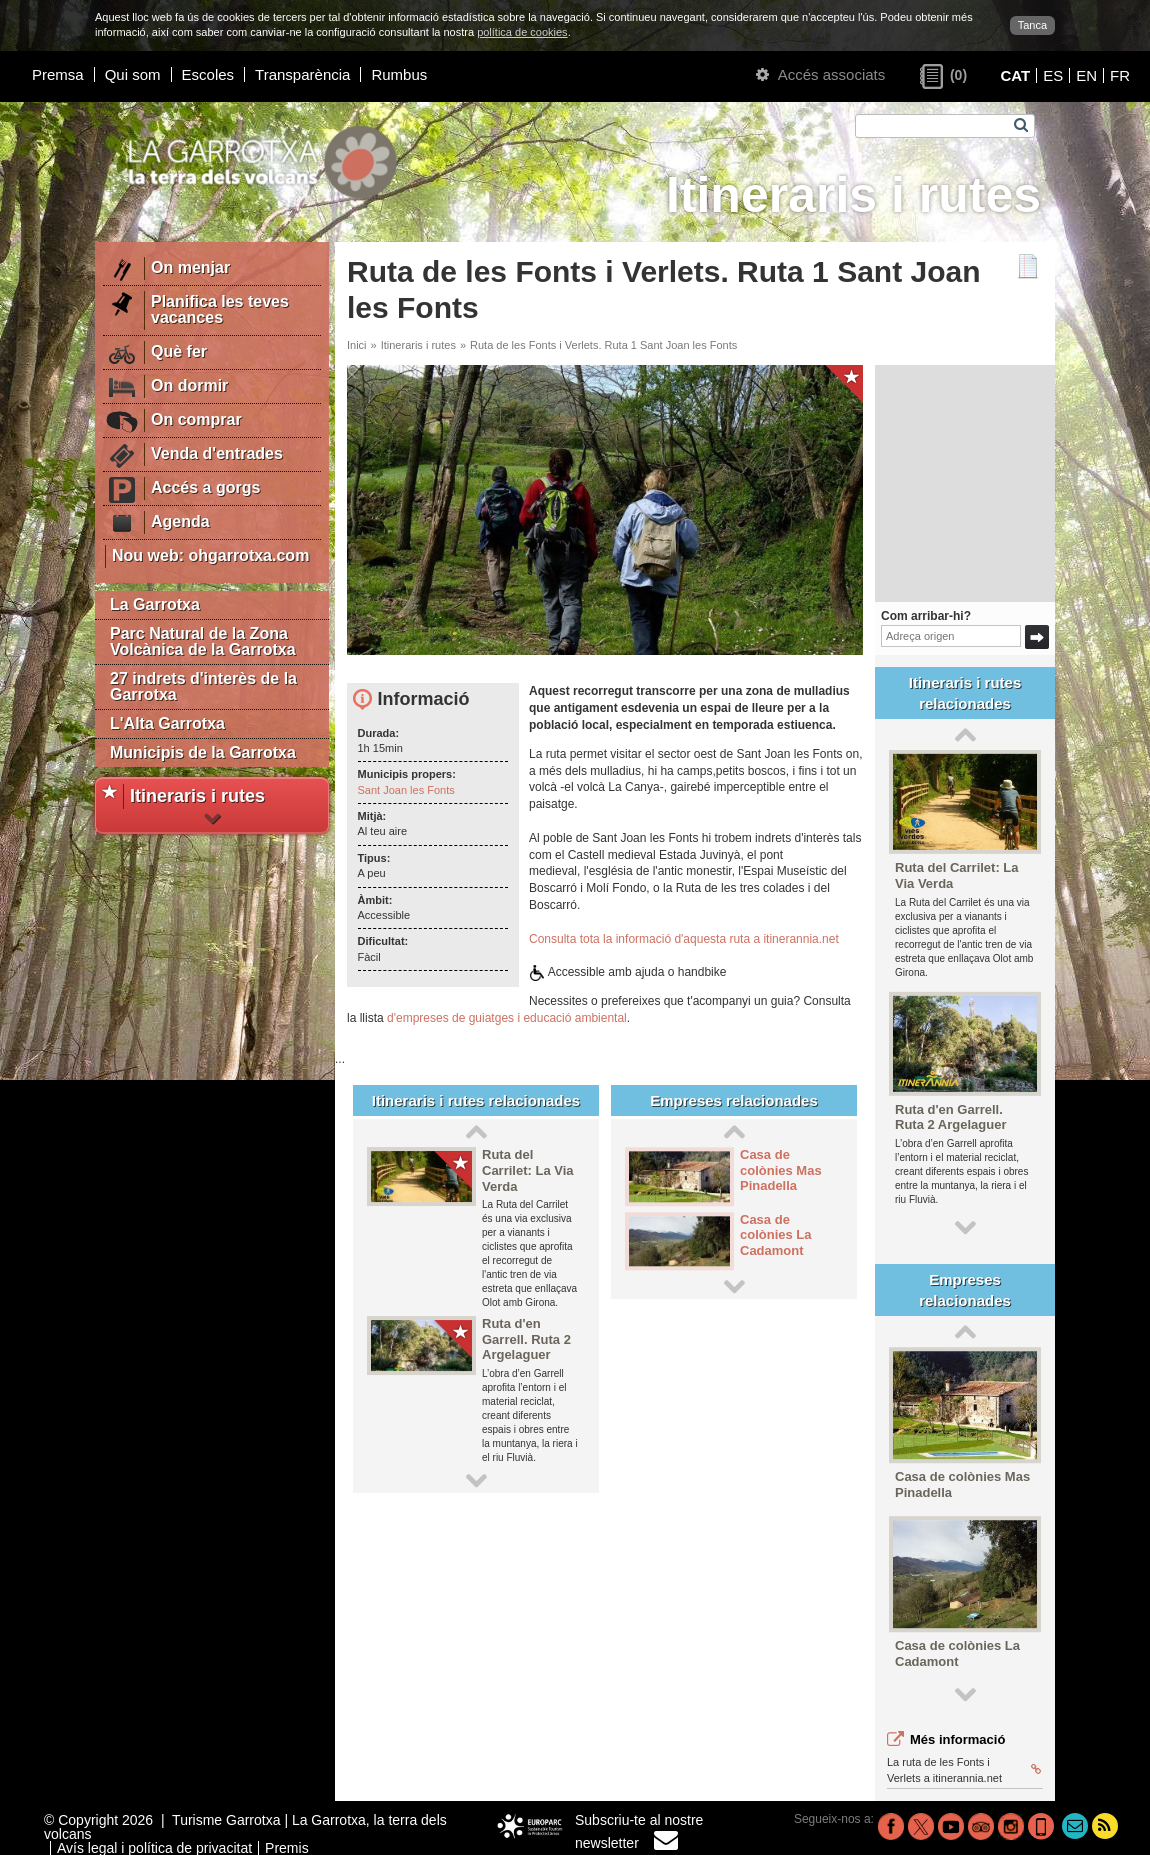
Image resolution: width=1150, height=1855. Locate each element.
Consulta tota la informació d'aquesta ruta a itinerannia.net (684, 939)
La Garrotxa (155, 604)
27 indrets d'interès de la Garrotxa (203, 686)
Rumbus (399, 74)
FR (1120, 75)
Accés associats (820, 74)
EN (1086, 75)
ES (1053, 75)
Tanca (1032, 25)
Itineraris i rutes (418, 345)
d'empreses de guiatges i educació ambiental (507, 1018)
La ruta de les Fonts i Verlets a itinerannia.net (964, 1769)
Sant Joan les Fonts (406, 790)
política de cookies (522, 32)
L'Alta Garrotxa (167, 723)
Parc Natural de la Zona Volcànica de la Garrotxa (203, 641)
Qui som (133, 74)
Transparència (302, 74)
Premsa (58, 74)
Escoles (208, 74)
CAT (1015, 75)
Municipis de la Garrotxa (203, 752)
